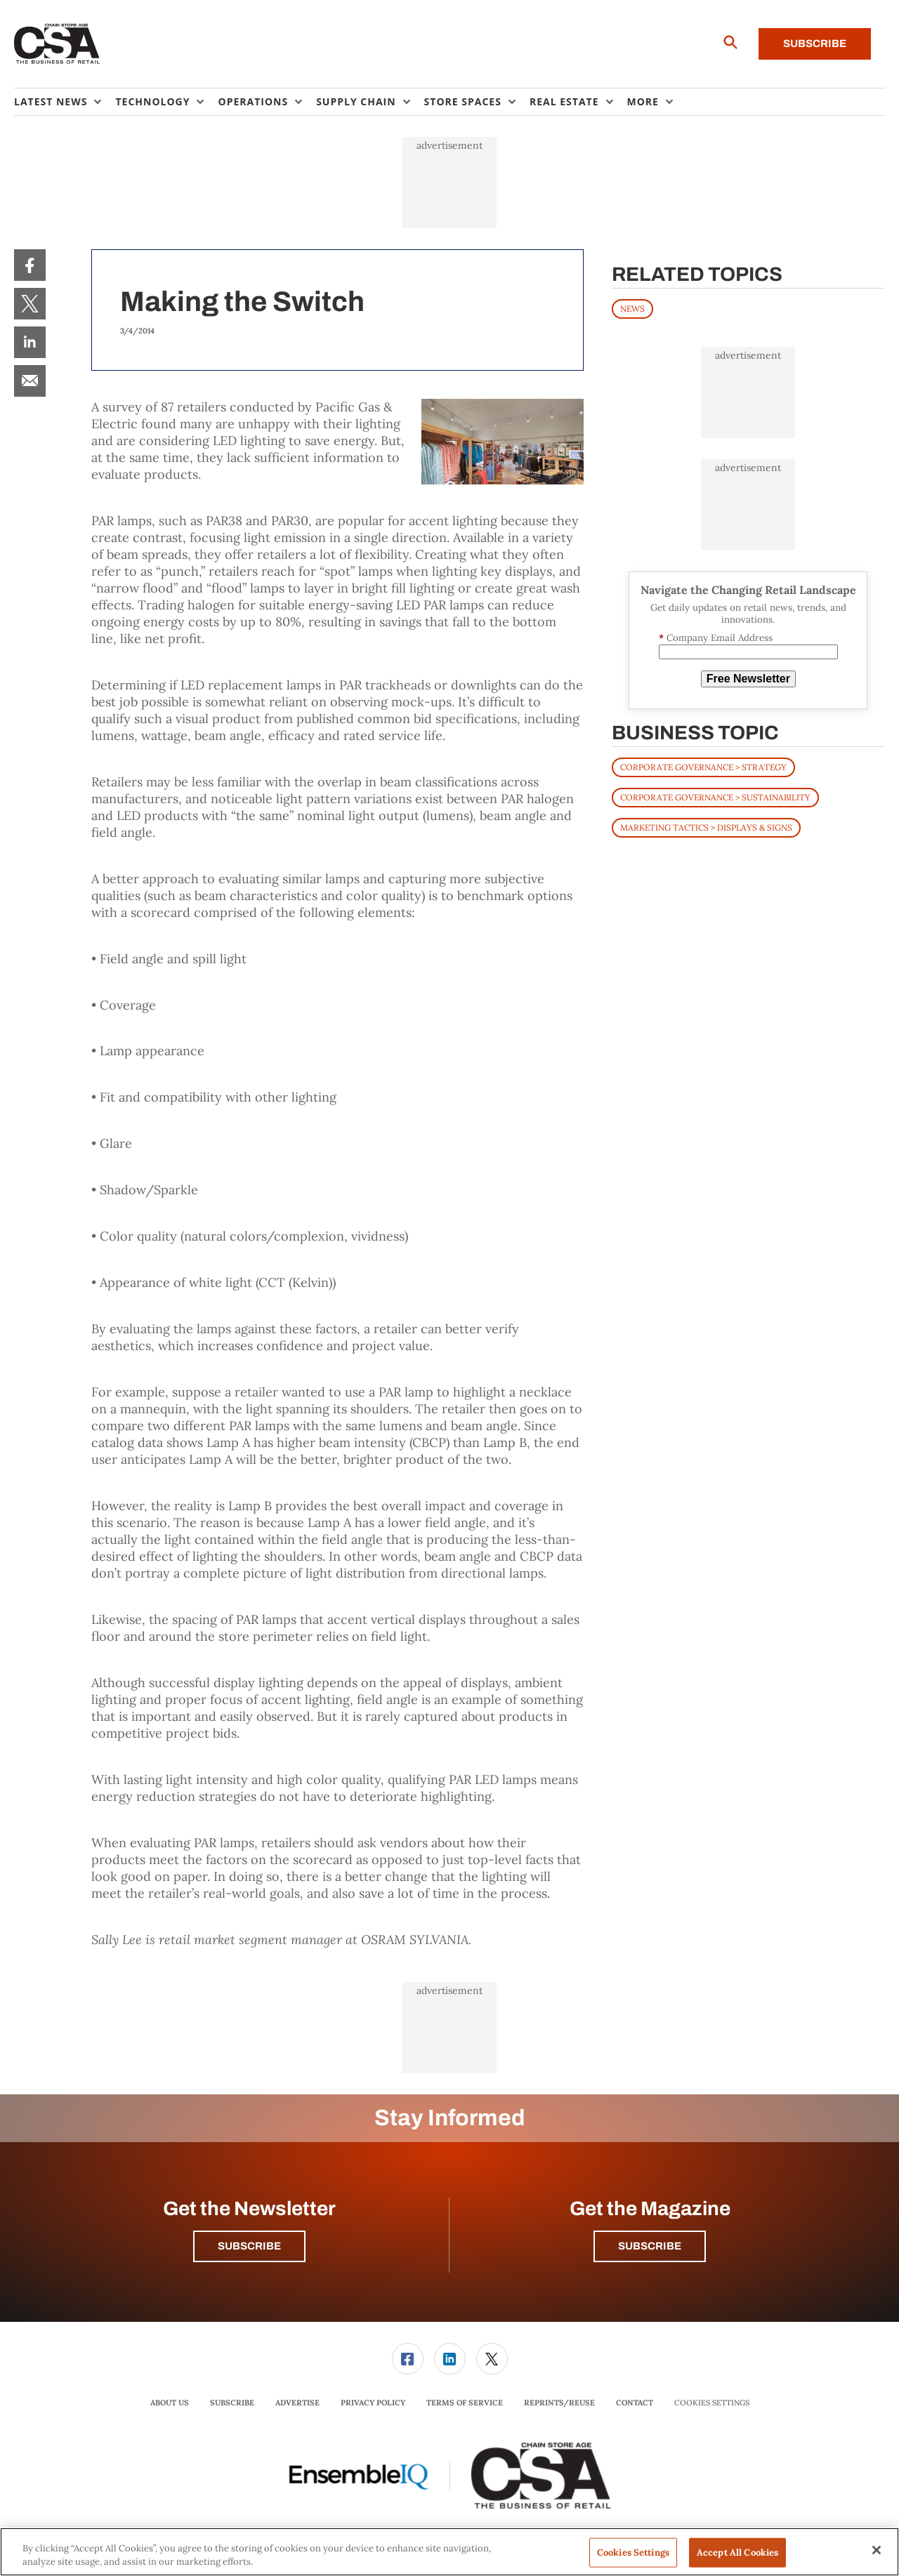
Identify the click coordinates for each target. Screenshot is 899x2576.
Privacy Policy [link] (373, 2402)
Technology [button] (152, 101)
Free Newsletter (748, 679)
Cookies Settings (711, 2403)
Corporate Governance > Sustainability (715, 797)
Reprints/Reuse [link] (559, 2402)
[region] (449, 2552)
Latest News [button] (50, 101)
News (632, 308)
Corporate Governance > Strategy (703, 767)
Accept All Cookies (737, 2552)
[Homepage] (57, 44)
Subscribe (814, 43)
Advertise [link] (297, 2402)
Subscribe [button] (249, 2246)
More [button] (643, 101)
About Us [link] (169, 2402)
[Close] (876, 2550)
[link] (30, 265)
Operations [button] (253, 101)
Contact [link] (634, 2402)
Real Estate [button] (564, 101)
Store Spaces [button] (462, 101)
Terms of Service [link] (464, 2402)
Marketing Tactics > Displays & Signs (706, 827)
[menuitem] (64, 101)
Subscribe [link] (232, 2402)
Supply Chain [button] (355, 101)
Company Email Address (716, 638)
